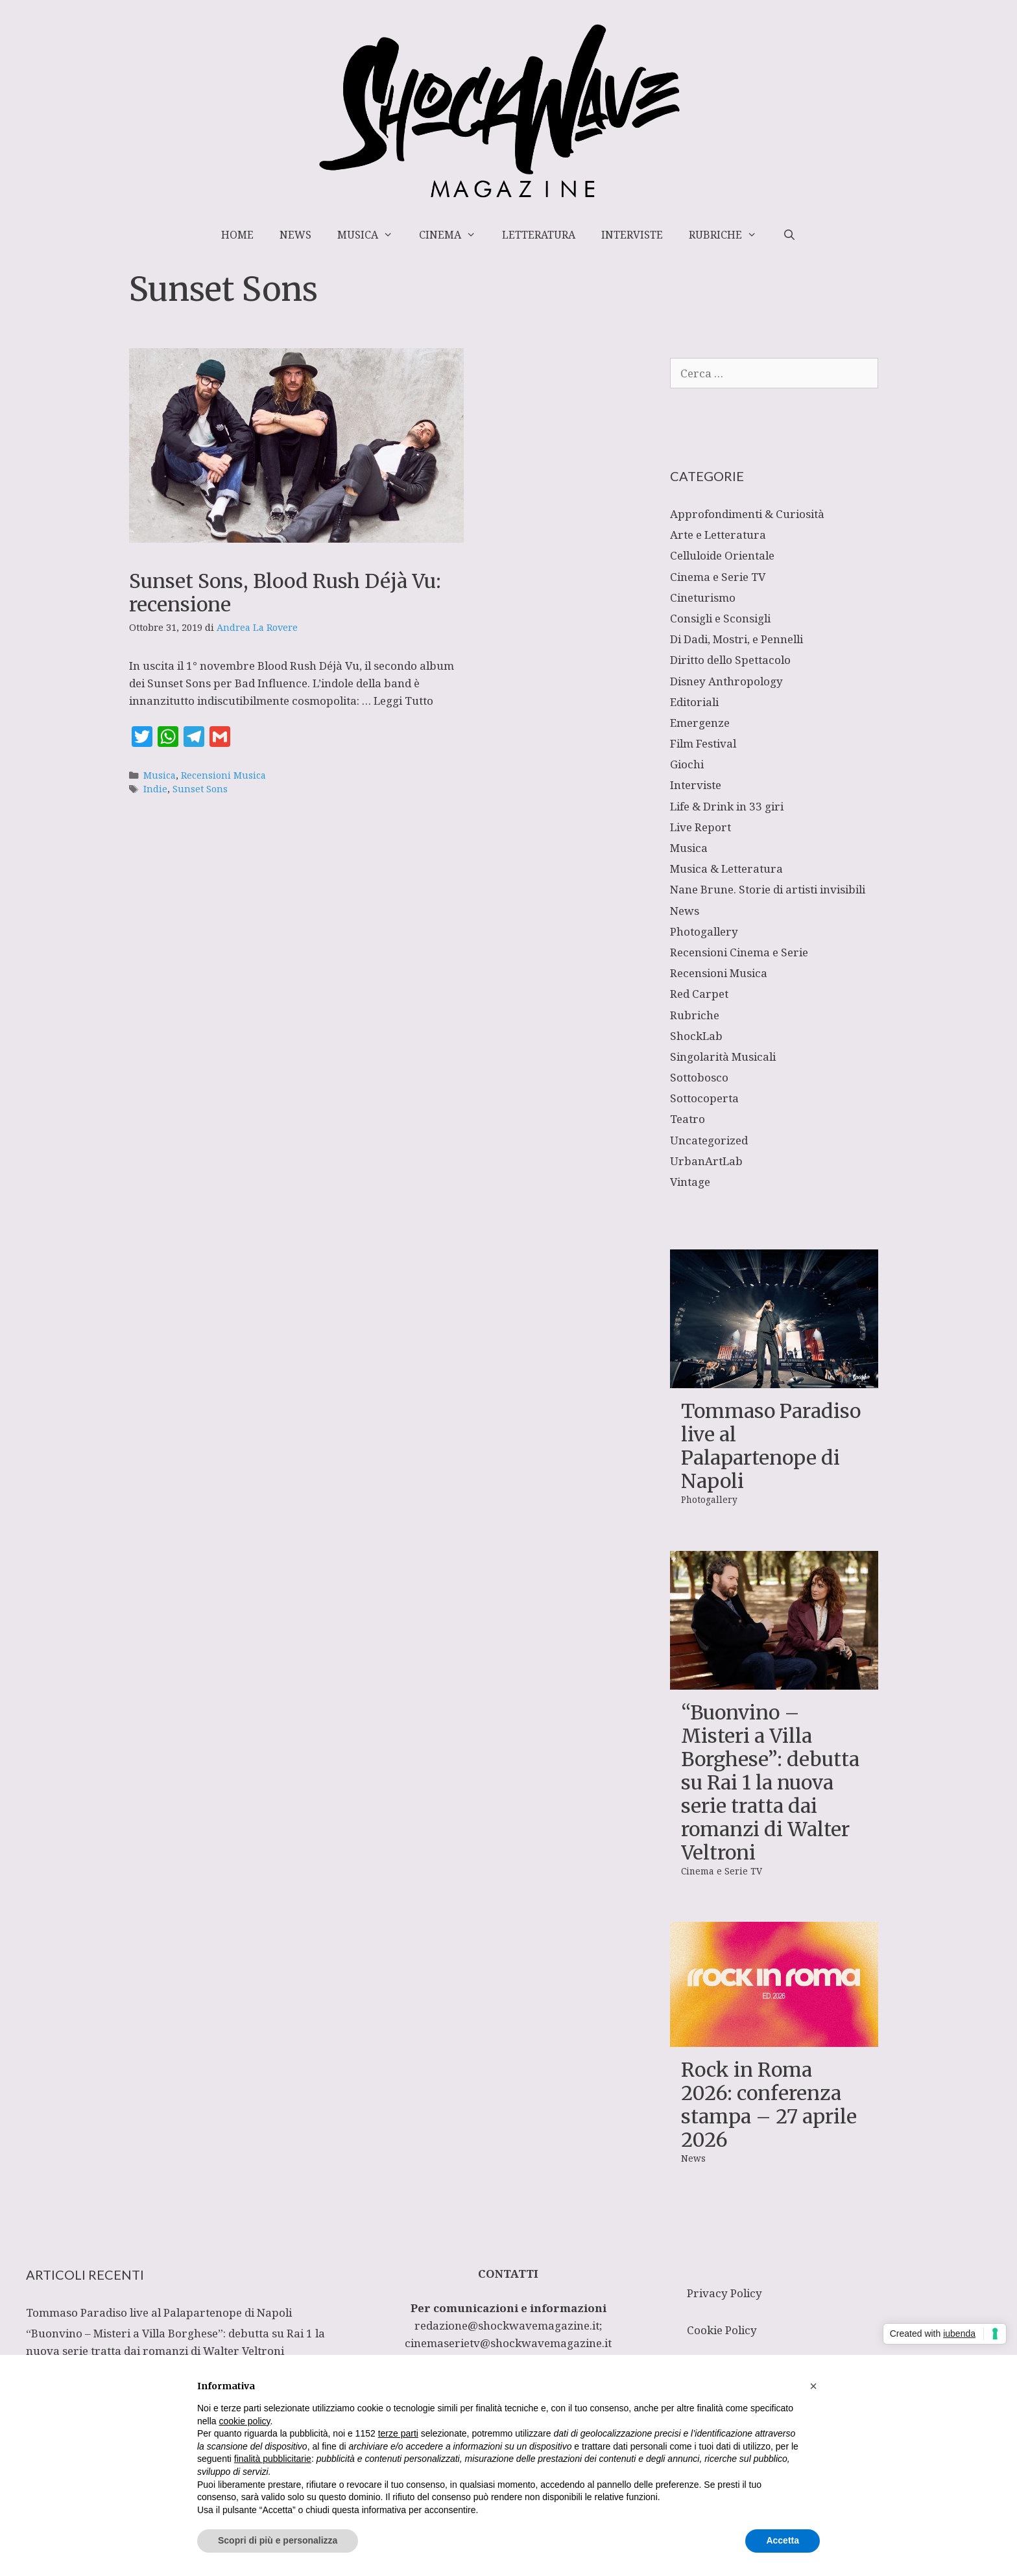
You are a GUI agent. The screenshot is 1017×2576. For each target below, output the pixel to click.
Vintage (690, 1181)
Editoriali (694, 701)
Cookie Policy (722, 2329)
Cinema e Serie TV (717, 576)
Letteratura (538, 235)
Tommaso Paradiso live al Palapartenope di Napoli (771, 1446)
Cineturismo (703, 597)
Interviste (632, 235)
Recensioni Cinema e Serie (739, 952)
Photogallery (704, 931)
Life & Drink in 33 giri (727, 806)
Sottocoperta (704, 1098)
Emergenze (700, 722)
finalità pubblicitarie (272, 2458)
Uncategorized (709, 1140)
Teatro (687, 1118)
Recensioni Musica (223, 775)
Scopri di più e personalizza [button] (277, 2540)
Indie (155, 789)
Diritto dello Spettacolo (730, 659)
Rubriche (729, 235)
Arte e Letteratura (718, 534)
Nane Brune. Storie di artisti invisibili (767, 889)
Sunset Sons (200, 789)
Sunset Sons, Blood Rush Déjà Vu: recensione (285, 593)
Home (237, 235)
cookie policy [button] (244, 2421)
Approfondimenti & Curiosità (747, 513)
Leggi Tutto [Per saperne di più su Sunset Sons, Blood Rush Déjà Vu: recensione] (403, 700)
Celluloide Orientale (722, 555)
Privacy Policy (724, 2293)
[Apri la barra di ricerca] (789, 235)
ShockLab (696, 1035)
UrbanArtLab (706, 1160)
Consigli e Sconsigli (720, 618)
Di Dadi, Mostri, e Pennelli (736, 639)
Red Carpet (699, 993)
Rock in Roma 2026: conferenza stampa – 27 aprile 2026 (769, 2104)
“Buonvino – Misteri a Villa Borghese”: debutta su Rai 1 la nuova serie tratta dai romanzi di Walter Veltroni (770, 1782)
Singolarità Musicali (723, 1056)
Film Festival (703, 743)
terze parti (398, 2433)
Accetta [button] (782, 2540)
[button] (813, 2386)
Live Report (700, 827)
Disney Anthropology (726, 681)
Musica (371, 235)
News (295, 235)
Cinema (454, 235)
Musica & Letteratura (726, 868)
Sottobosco (699, 1077)
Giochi (687, 764)
